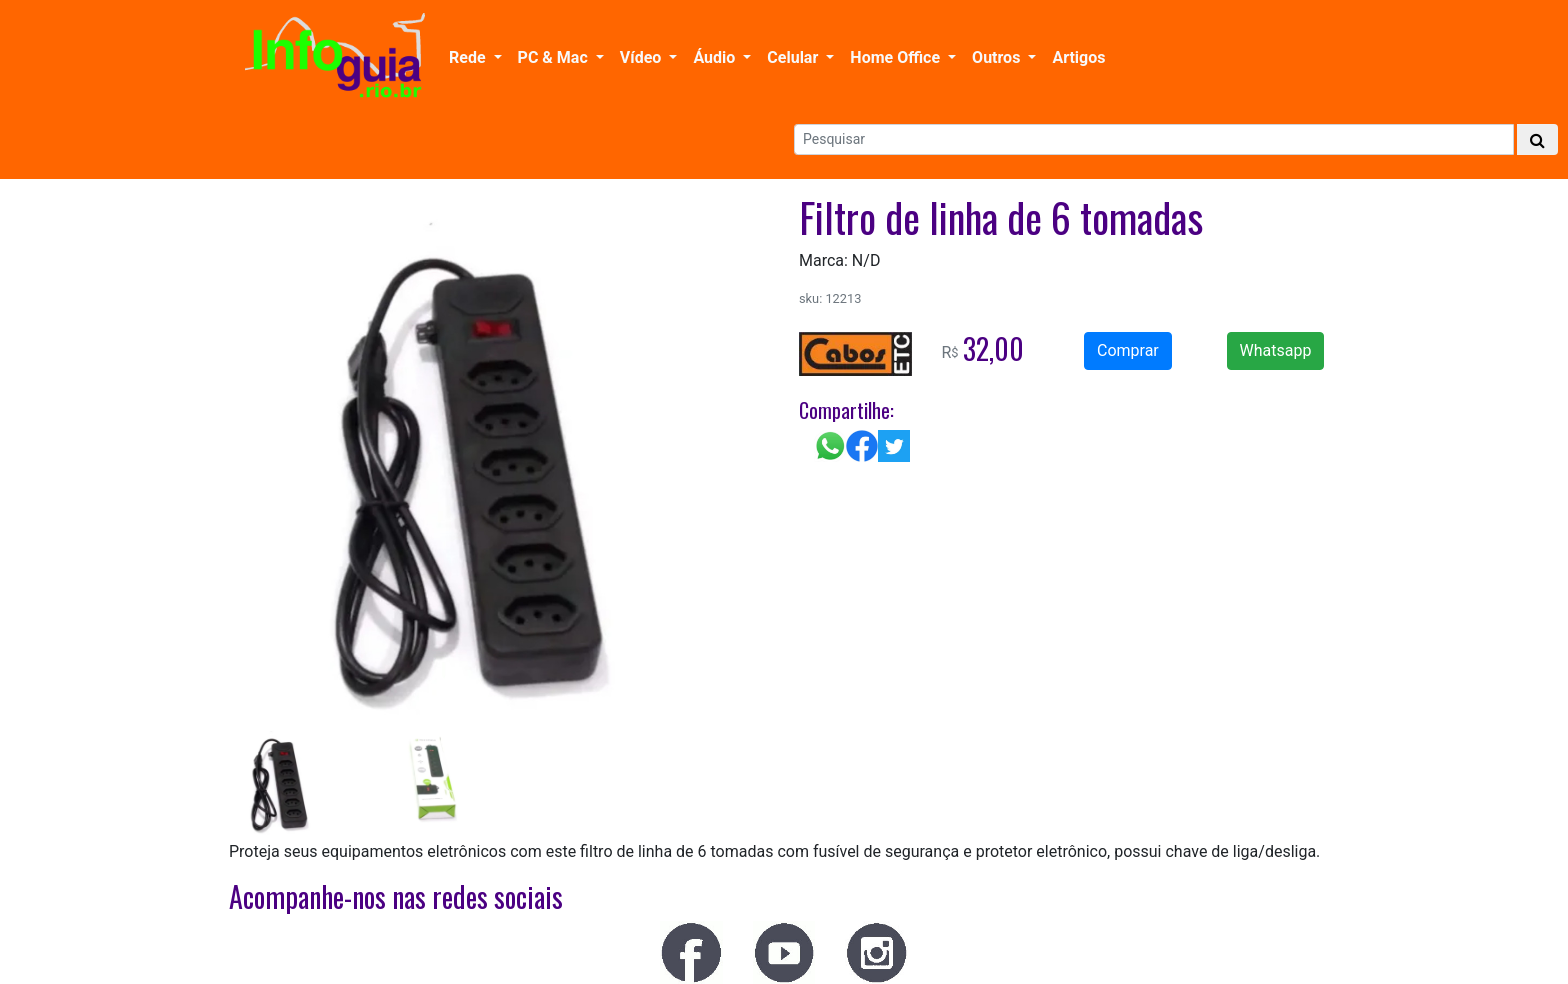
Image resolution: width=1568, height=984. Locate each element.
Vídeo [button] (642, 57)
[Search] (1154, 139)
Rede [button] (469, 57)
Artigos (1078, 57)
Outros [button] (998, 57)
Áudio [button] (716, 57)
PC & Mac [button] (555, 57)
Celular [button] (794, 57)
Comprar (1128, 350)
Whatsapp (1276, 350)
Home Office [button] (897, 57)
